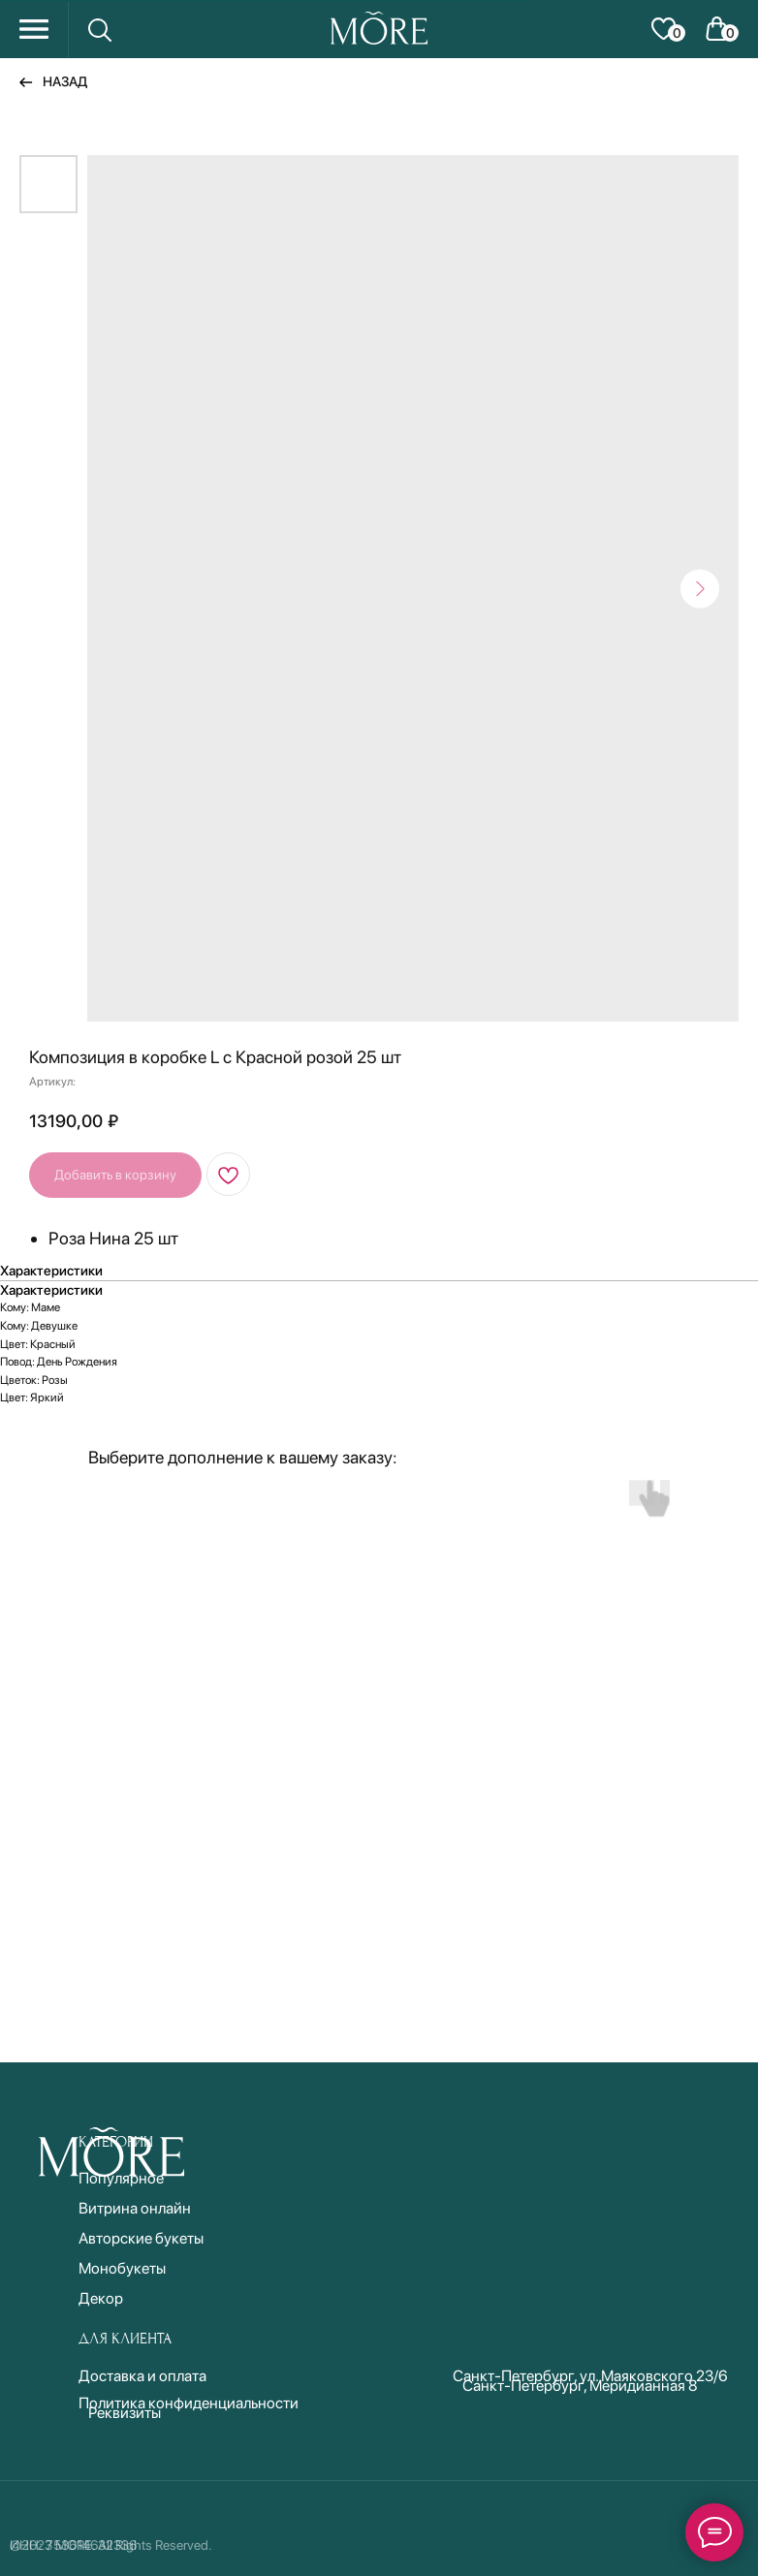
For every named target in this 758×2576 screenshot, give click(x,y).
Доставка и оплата (142, 2376)
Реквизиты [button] (124, 2412)
